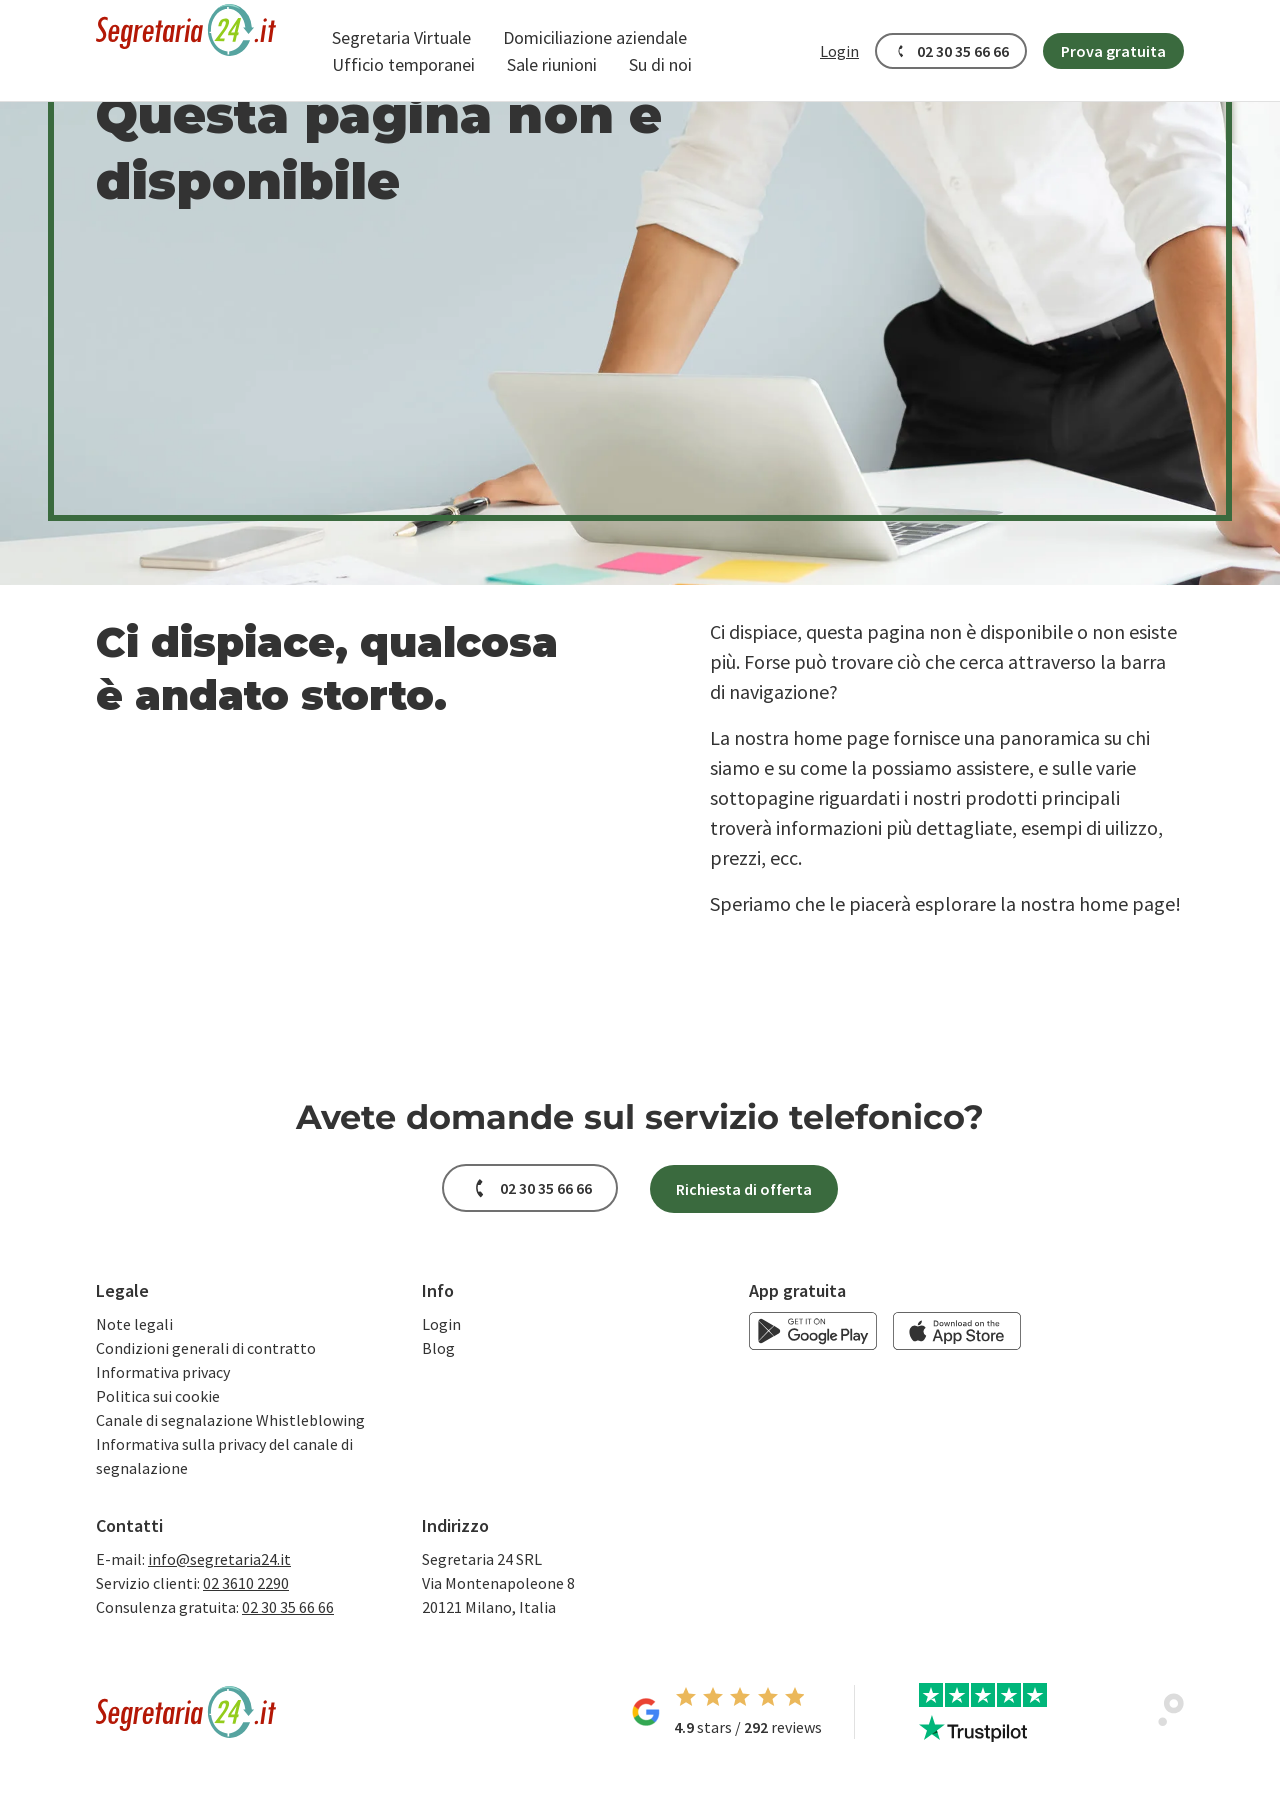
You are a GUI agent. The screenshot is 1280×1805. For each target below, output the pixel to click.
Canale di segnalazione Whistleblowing (230, 1420)
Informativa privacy (163, 1372)
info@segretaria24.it (219, 1559)
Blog (438, 1348)
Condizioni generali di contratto (206, 1348)
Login (441, 1324)
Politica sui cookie (158, 1396)
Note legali (134, 1324)
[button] (401, 37)
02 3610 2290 (246, 1583)
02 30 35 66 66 (288, 1607)
